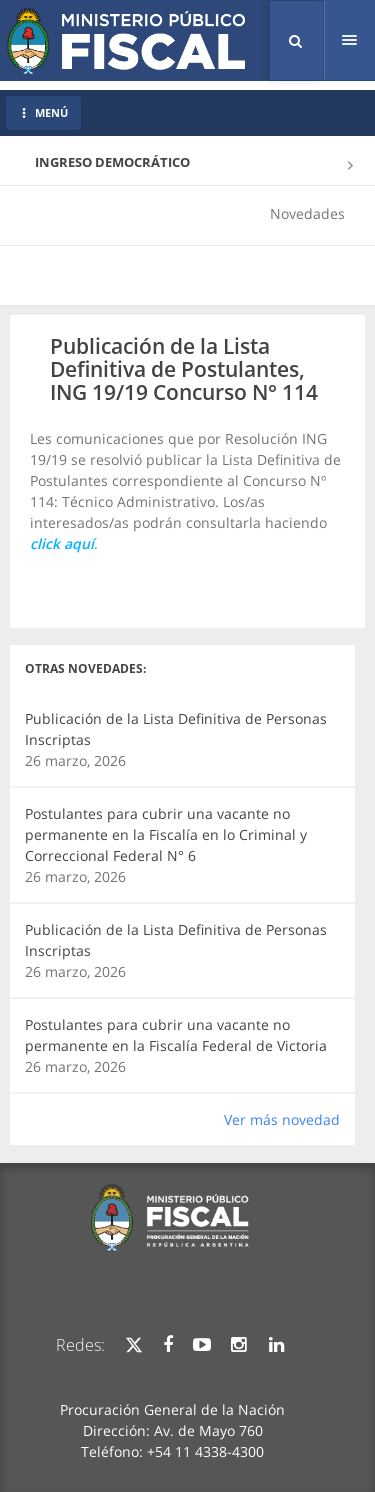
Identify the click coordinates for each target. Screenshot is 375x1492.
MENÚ (43, 112)
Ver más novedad (282, 1119)
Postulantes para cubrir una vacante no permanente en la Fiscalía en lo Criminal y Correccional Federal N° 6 (166, 834)
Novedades (307, 213)
